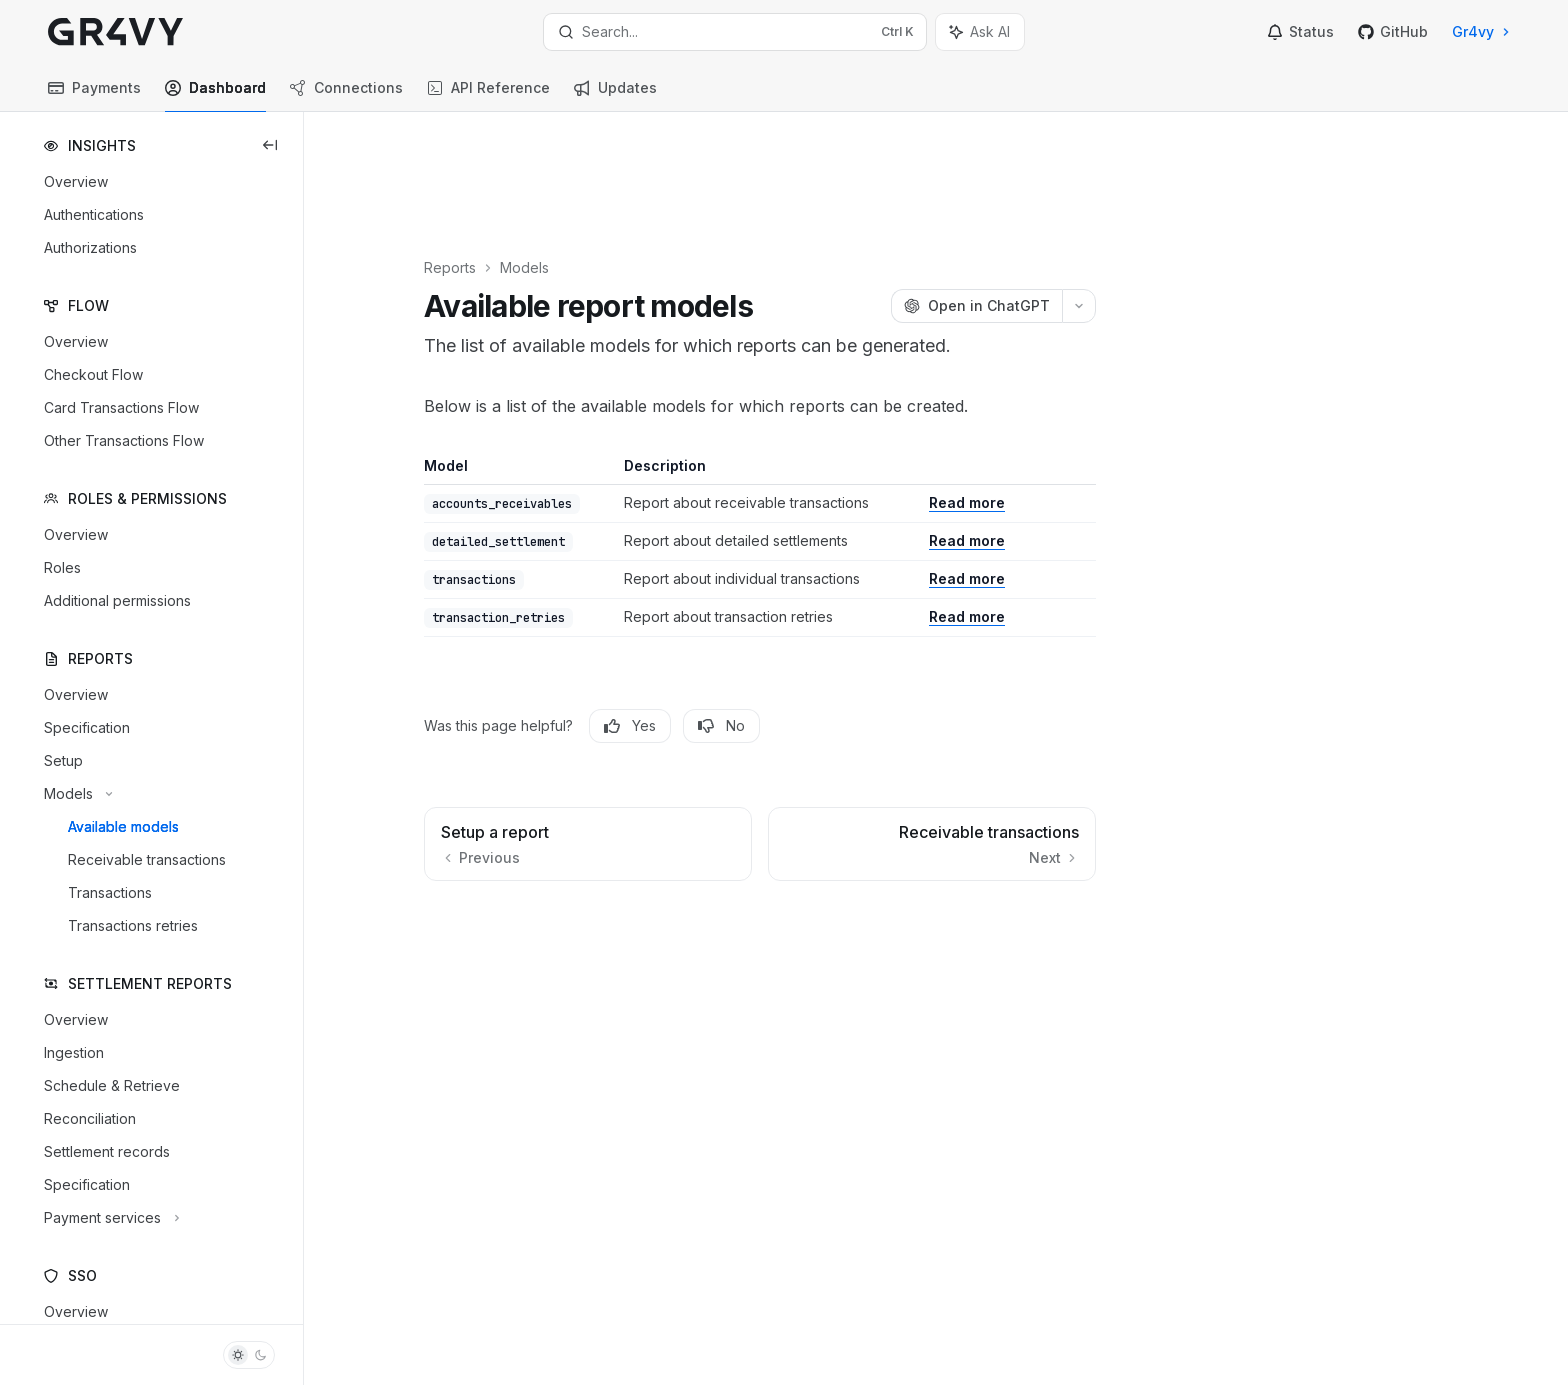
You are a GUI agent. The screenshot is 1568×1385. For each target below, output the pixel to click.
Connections (346, 95)
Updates (615, 95)
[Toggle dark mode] (249, 1355)
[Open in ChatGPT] (1014, 202)
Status (1300, 31)
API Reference (488, 95)
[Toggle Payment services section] (109, 1218)
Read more (1005, 398)
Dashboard (215, 95)
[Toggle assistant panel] (980, 32)
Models (562, 163)
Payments (94, 95)
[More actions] (1117, 202)
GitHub (1393, 31)
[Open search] (735, 32)
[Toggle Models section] (75, 794)
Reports (488, 163)
